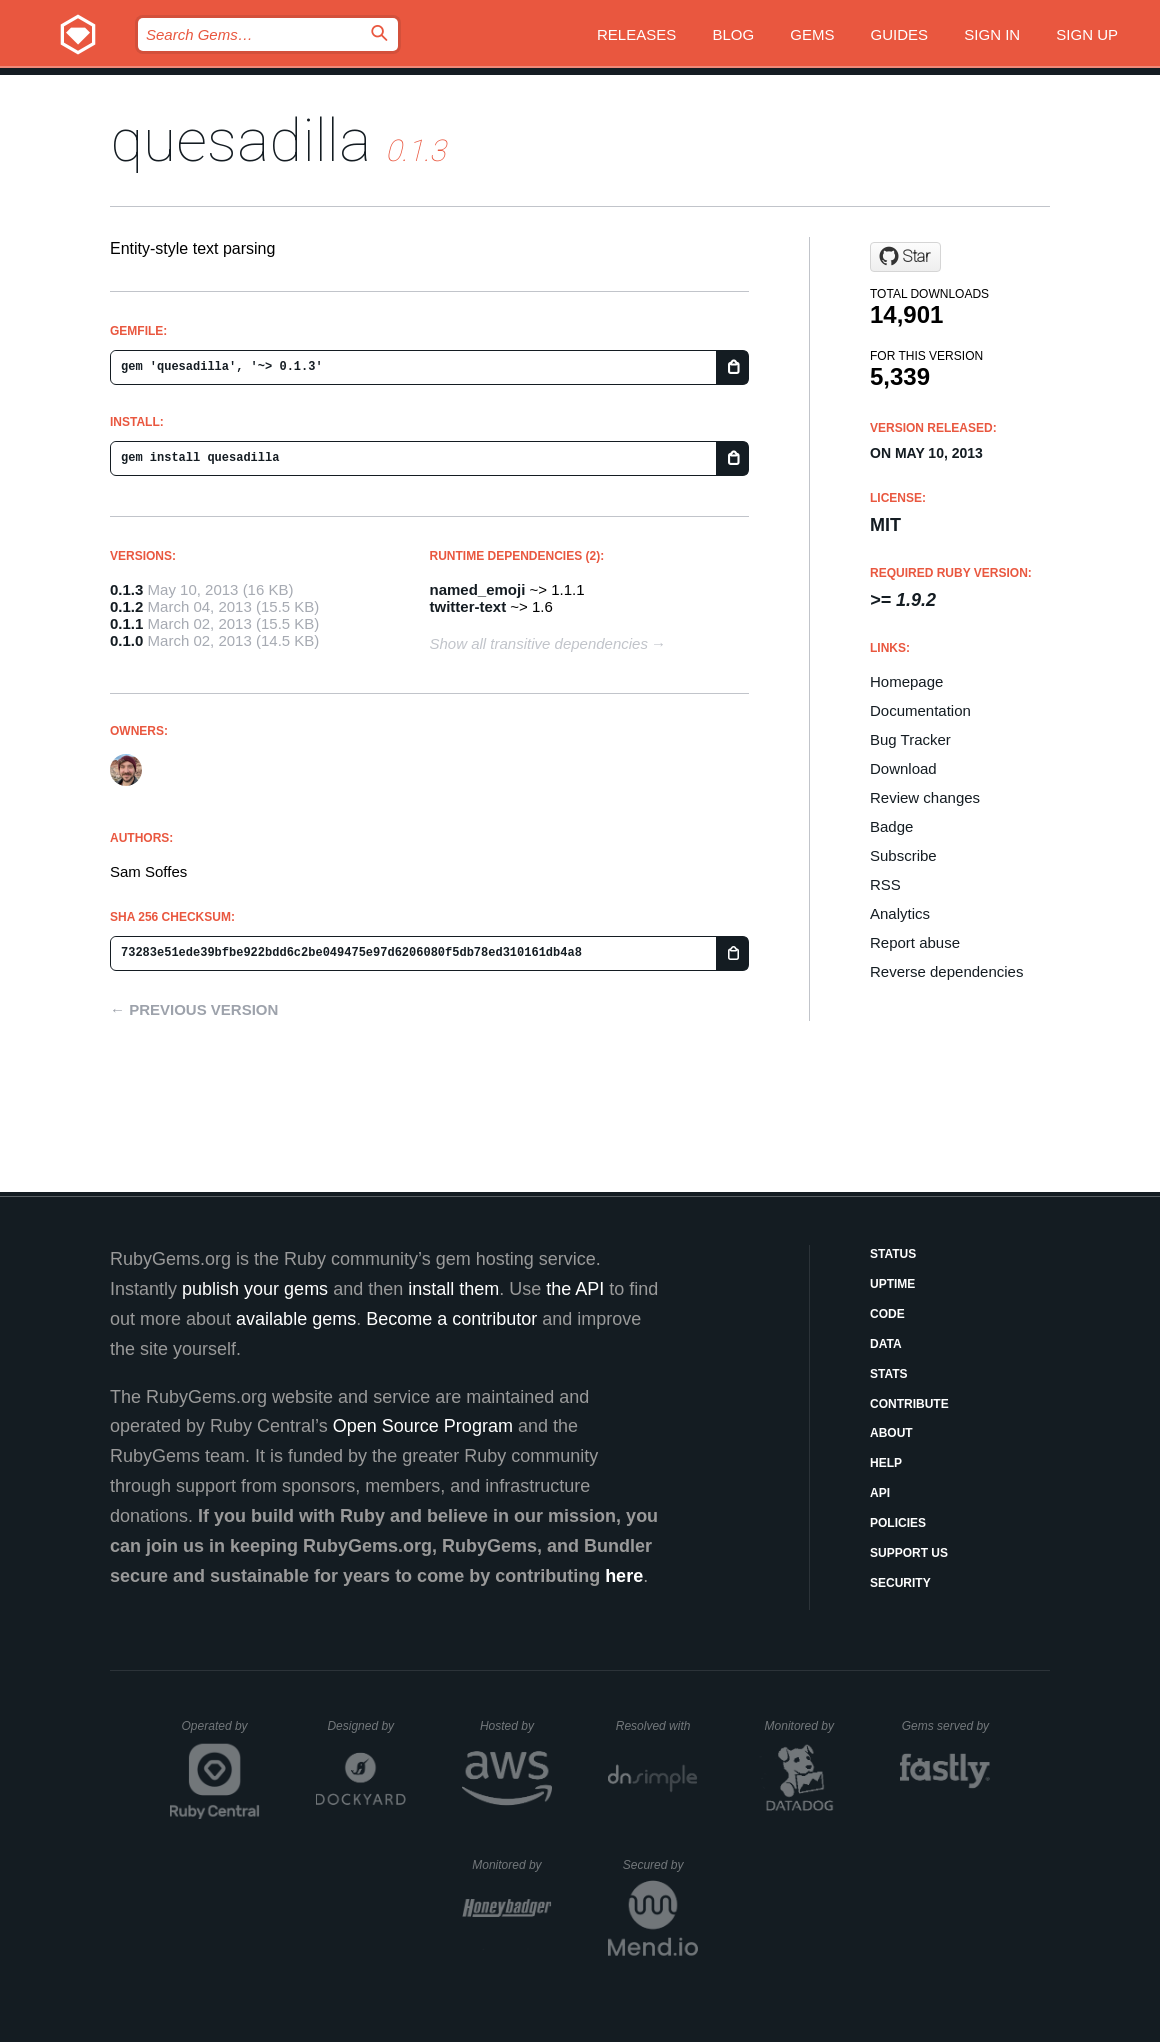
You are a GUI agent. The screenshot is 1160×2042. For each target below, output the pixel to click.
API (880, 1493)
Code (887, 1314)
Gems (812, 34)
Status (893, 1254)
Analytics (900, 913)
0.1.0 (126, 640)
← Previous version (194, 1009)
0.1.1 (126, 623)
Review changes (925, 797)
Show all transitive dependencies (539, 643)
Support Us (909, 1553)
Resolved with (657, 1726)
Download (903, 768)
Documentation (920, 710)
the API (575, 1289)
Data (886, 1344)
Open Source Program (423, 1426)
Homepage (906, 681)
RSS (885, 884)
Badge (891, 826)
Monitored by (805, 1726)
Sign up (1087, 34)
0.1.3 (126, 589)
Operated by (221, 1733)
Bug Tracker (910, 739)
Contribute (909, 1404)
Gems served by (946, 1726)
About (891, 1433)
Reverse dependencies (946, 971)
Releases (636, 34)
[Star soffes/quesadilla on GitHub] (905, 257)
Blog (733, 34)
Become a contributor (451, 1319)
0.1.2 (126, 606)
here (624, 1576)
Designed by (366, 1726)
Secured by (660, 1865)
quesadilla (240, 140)
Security (900, 1583)
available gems (296, 1319)
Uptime (892, 1284)
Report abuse (915, 942)
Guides (900, 34)
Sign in (992, 34)
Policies (898, 1523)
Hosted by (516, 1726)
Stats (889, 1374)
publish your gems (255, 1289)
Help (886, 1463)
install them (453, 1289)
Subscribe (903, 855)
